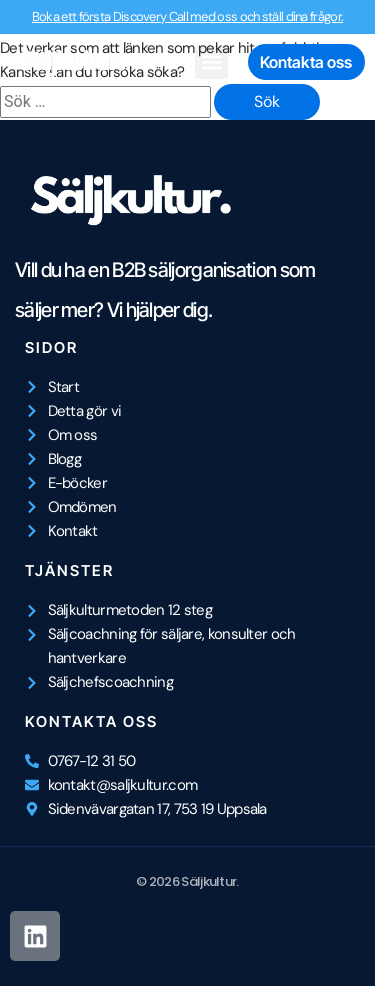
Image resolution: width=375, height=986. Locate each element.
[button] (211, 62)
